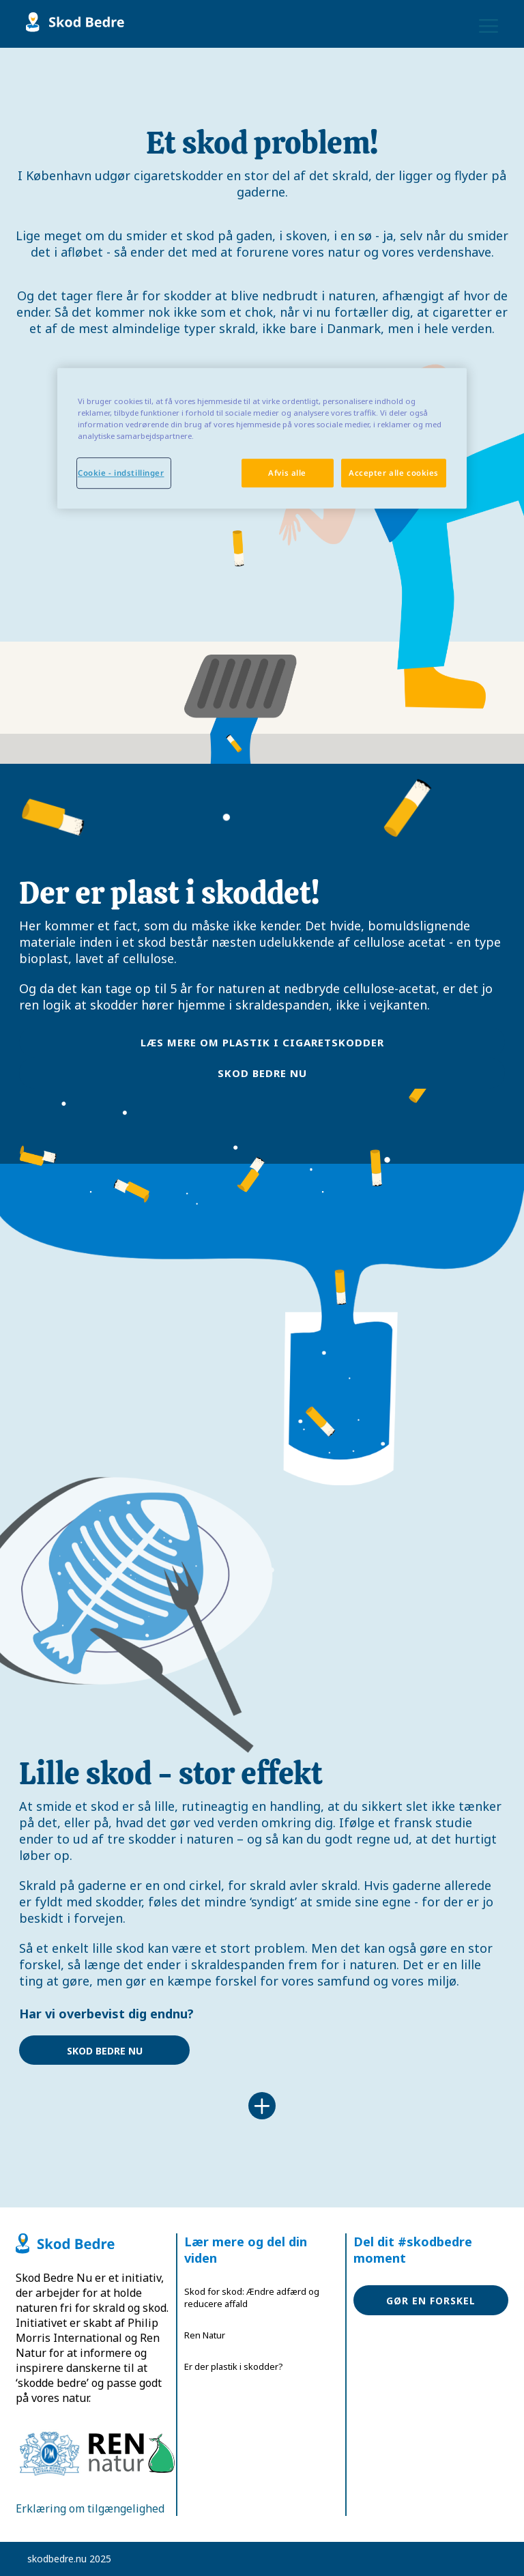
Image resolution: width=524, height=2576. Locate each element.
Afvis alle (287, 473)
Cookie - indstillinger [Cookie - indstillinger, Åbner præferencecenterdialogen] (121, 473)
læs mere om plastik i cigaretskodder (262, 1042)
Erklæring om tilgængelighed (90, 2508)
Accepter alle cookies (394, 473)
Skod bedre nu (262, 1073)
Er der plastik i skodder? (233, 2366)
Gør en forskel (431, 2300)
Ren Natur (204, 2335)
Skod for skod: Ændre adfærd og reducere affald (251, 2297)
